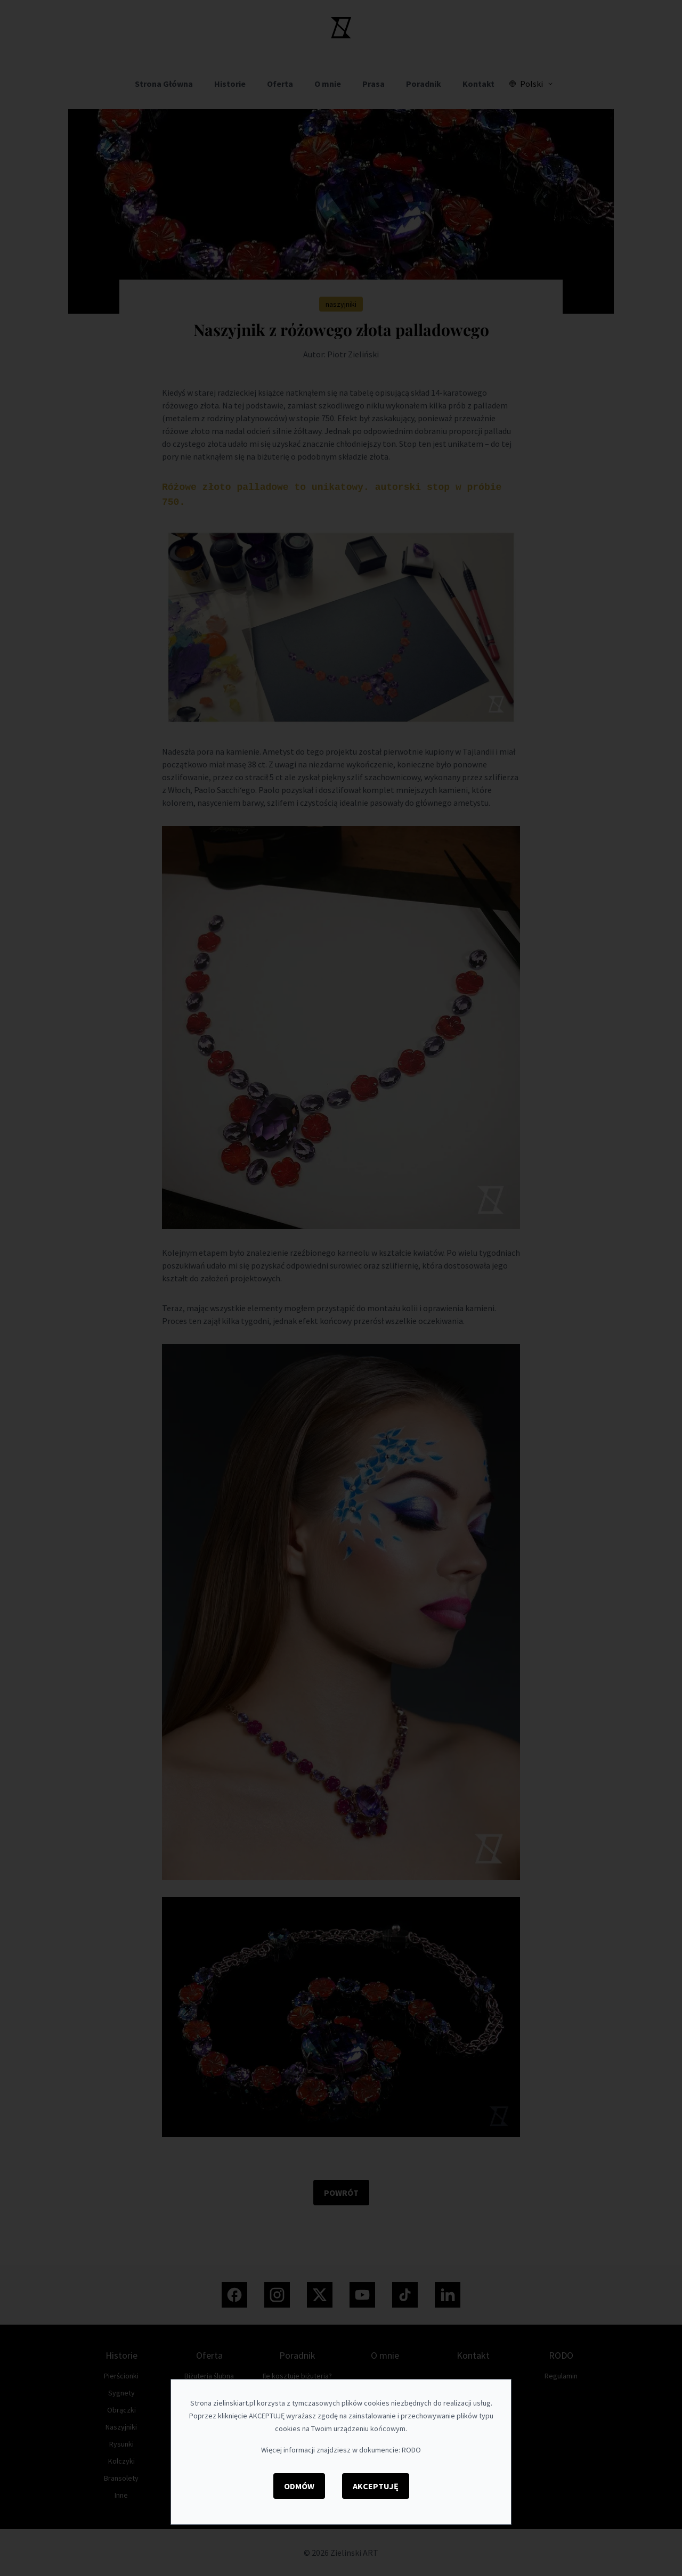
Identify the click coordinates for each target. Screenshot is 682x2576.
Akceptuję (376, 2486)
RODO (411, 2450)
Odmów (299, 2486)
